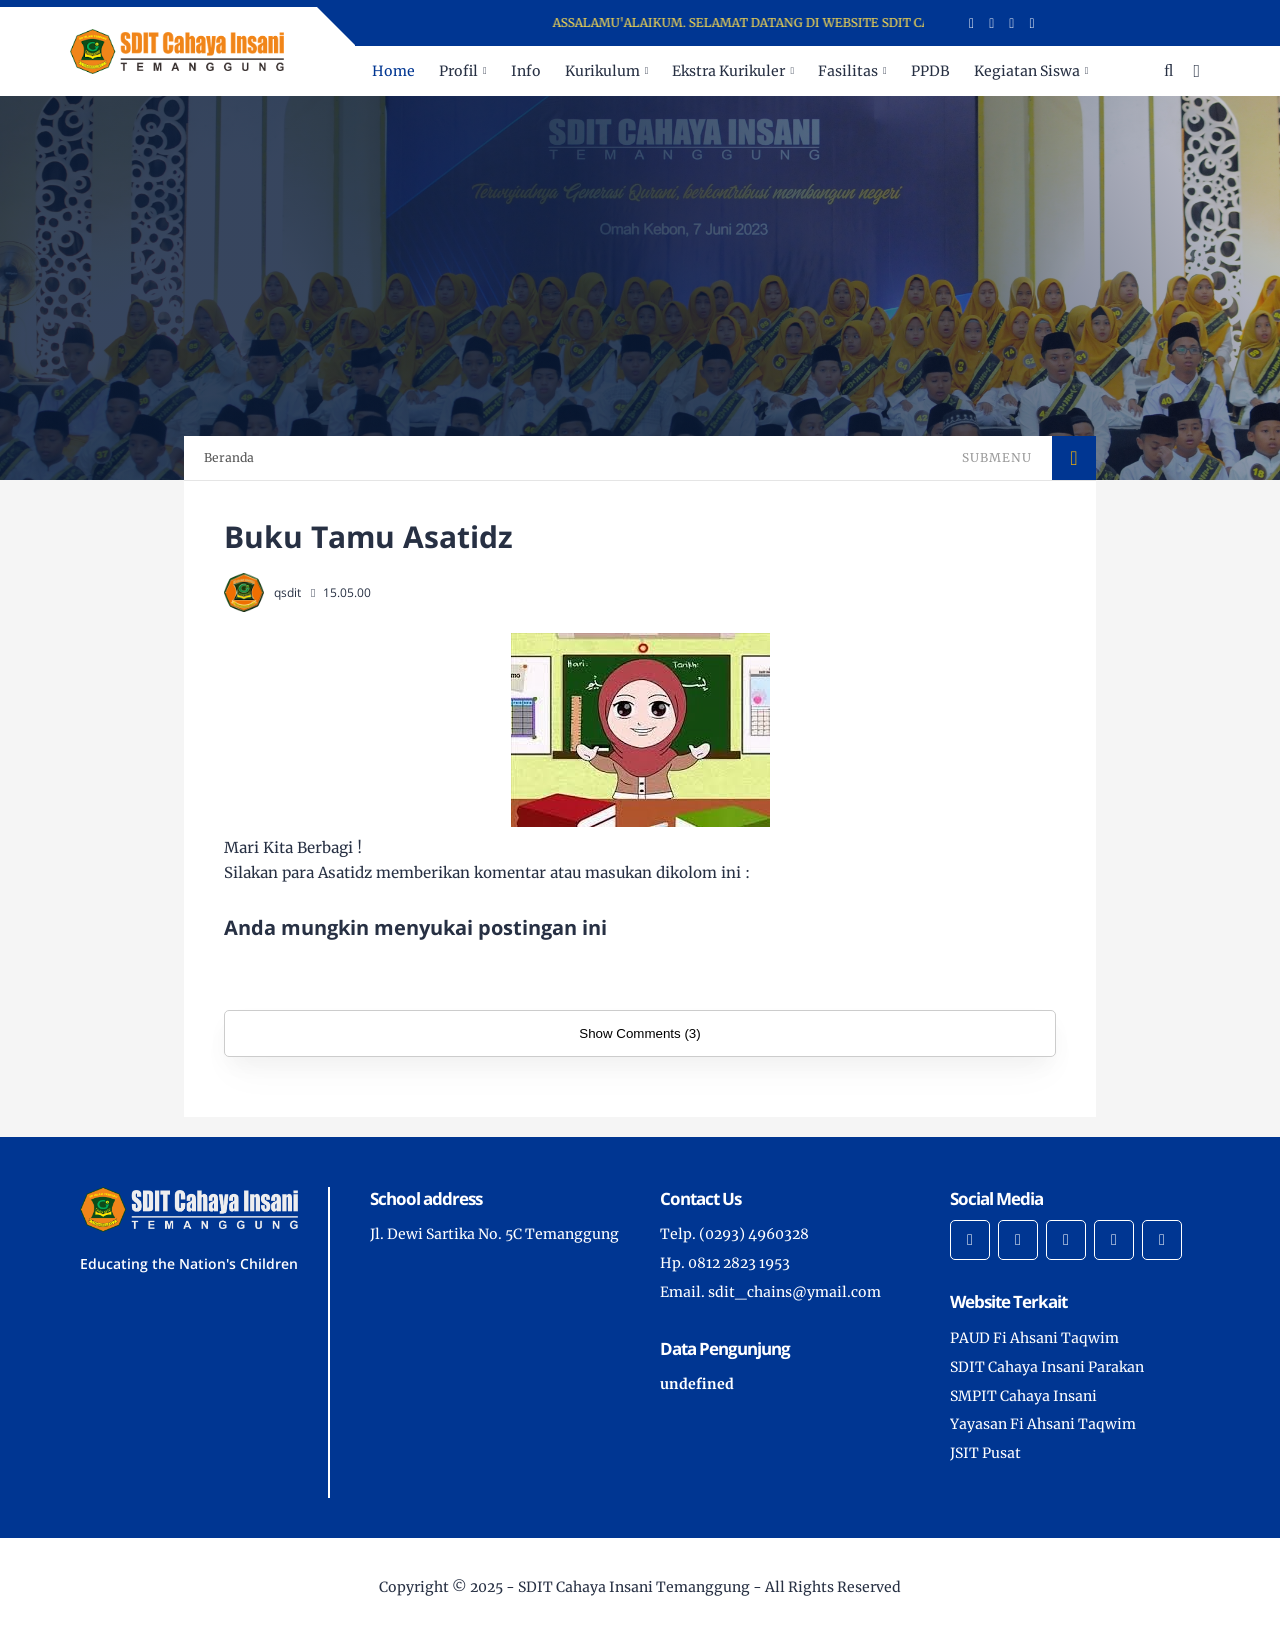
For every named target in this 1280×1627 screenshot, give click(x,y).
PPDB (930, 71)
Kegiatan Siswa (1027, 71)
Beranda (229, 457)
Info (526, 71)
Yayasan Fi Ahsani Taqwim (1043, 1424)
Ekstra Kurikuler (728, 71)
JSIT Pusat (985, 1453)
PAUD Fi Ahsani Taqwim (1034, 1338)
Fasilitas (848, 71)
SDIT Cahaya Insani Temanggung (634, 1587)
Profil (458, 71)
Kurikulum (602, 71)
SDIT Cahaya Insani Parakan (1047, 1367)
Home (393, 71)
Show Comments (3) (639, 1033)
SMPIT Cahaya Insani (1023, 1396)
